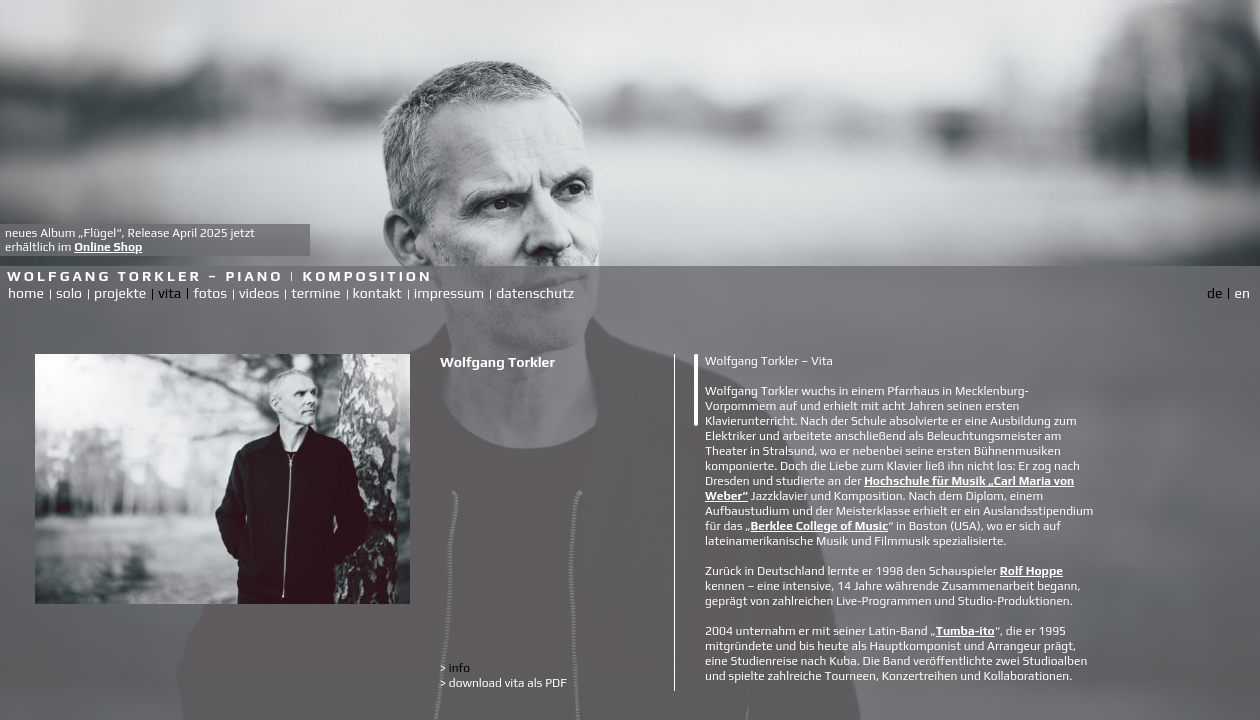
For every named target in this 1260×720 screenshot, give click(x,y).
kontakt (377, 293)
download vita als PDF (503, 683)
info (455, 668)
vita (169, 293)
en (1242, 293)
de (1214, 293)
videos (259, 293)
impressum (449, 293)
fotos (210, 293)
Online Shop (108, 247)
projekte (120, 293)
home (26, 293)
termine (315, 293)
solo (69, 293)
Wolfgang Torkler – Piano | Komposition (220, 276)
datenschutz (535, 293)
